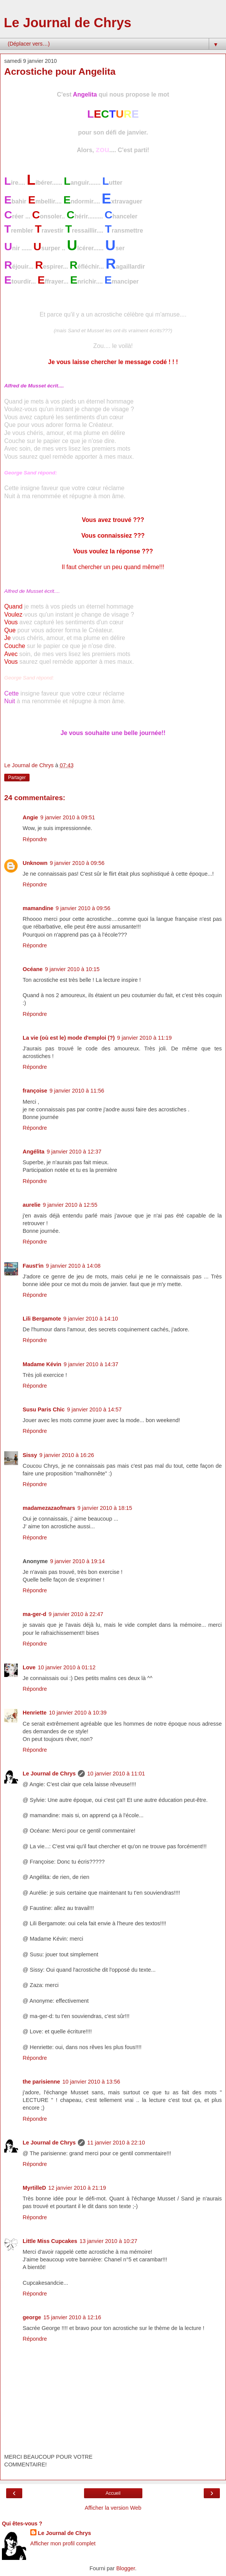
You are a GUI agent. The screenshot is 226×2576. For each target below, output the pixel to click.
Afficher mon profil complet (63, 2543)
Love (29, 1667)
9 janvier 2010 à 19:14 (77, 1561)
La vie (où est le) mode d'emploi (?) (69, 1038)
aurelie (31, 1205)
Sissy (30, 1455)
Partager (17, 777)
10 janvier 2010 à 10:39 (77, 1713)
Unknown (35, 863)
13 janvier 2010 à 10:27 (108, 2241)
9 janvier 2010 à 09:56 (77, 863)
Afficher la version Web (113, 2508)
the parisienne (41, 2082)
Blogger (125, 2568)
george (32, 2317)
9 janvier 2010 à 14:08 (73, 1266)
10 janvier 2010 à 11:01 (116, 1773)
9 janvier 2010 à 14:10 (90, 1319)
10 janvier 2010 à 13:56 (91, 2082)
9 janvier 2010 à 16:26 (67, 1455)
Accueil (113, 2493)
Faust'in (33, 1266)
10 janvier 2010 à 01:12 (67, 1667)
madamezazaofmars (49, 1508)
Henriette (34, 1713)
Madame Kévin (42, 1364)
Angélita (34, 1152)
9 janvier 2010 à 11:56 (76, 1091)
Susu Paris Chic (44, 1409)
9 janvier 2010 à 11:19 (144, 1038)
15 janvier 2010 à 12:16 (72, 2317)
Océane (33, 969)
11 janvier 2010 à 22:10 (116, 2143)
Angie (30, 817)
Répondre (35, 839)
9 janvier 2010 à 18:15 (105, 1508)
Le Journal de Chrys (67, 22)
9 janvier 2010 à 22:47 (76, 1614)
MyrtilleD (34, 2188)
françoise (35, 1091)
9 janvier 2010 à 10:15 (72, 969)
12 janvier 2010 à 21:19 (77, 2188)
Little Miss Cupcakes (50, 2241)
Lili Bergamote (42, 1319)
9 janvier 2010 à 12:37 (74, 1152)
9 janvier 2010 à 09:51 (67, 817)
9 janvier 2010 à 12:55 (70, 1205)
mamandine (38, 908)
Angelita (85, 94)
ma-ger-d (34, 1614)
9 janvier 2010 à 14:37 (91, 1364)
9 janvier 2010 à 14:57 (94, 1409)
